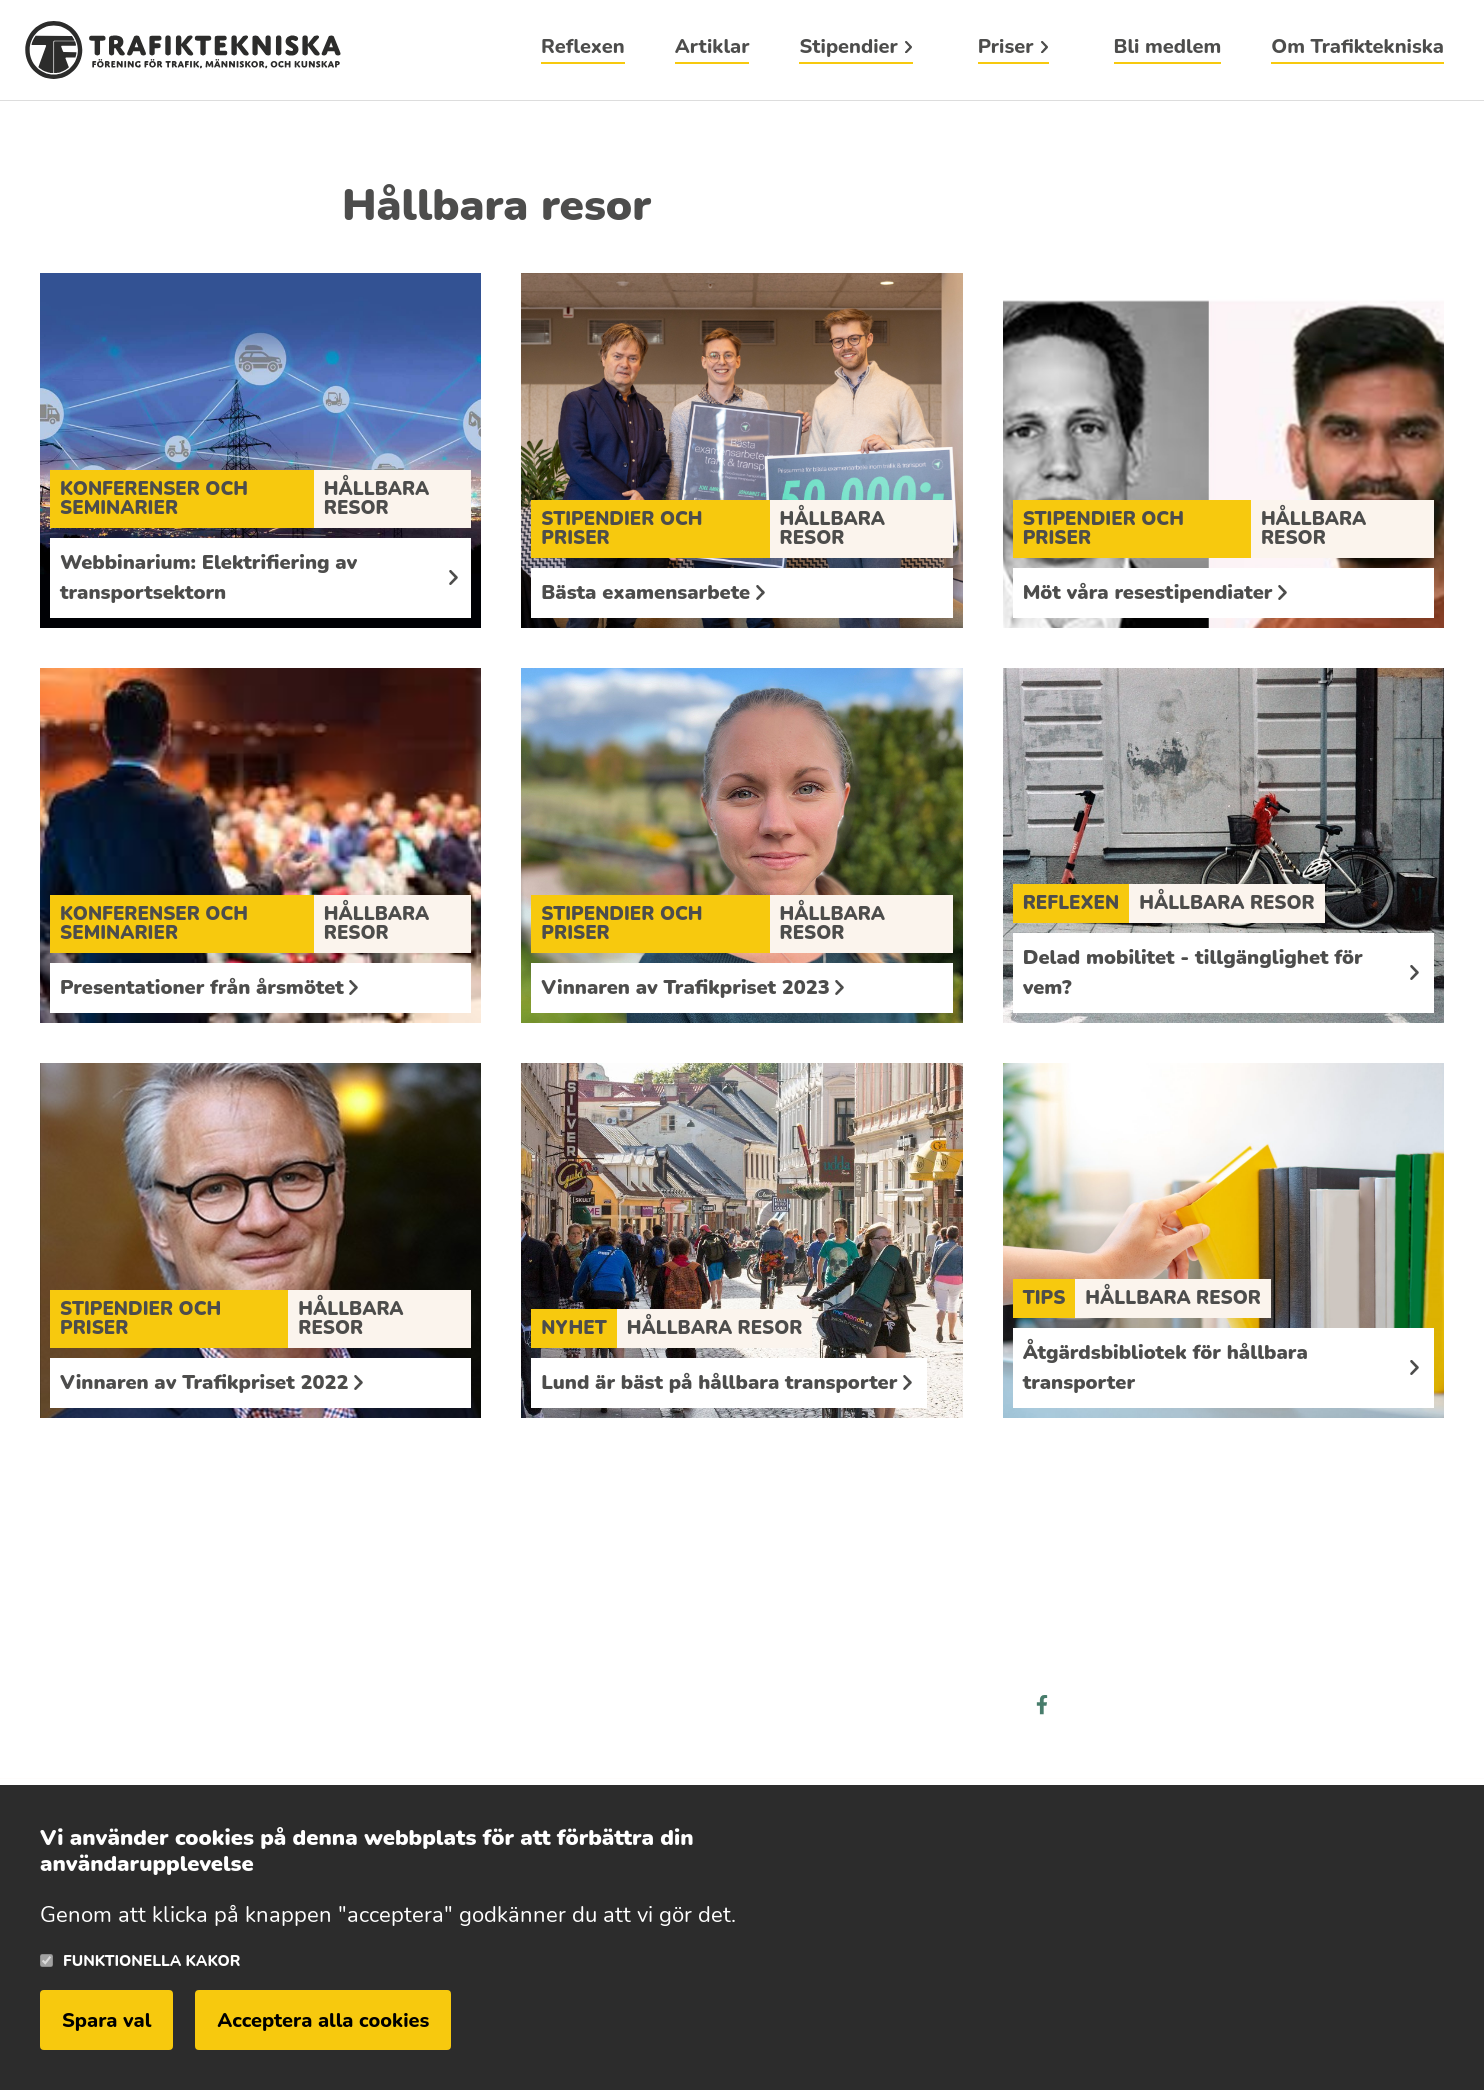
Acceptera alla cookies (323, 2020)
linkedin (1116, 1705)
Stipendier (848, 48)
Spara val (106, 2020)
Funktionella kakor (152, 1960)
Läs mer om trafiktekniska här (195, 1721)
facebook (1042, 1705)
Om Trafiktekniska (1357, 48)
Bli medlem (1168, 48)
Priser (1006, 48)
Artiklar (712, 48)
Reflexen (583, 48)
